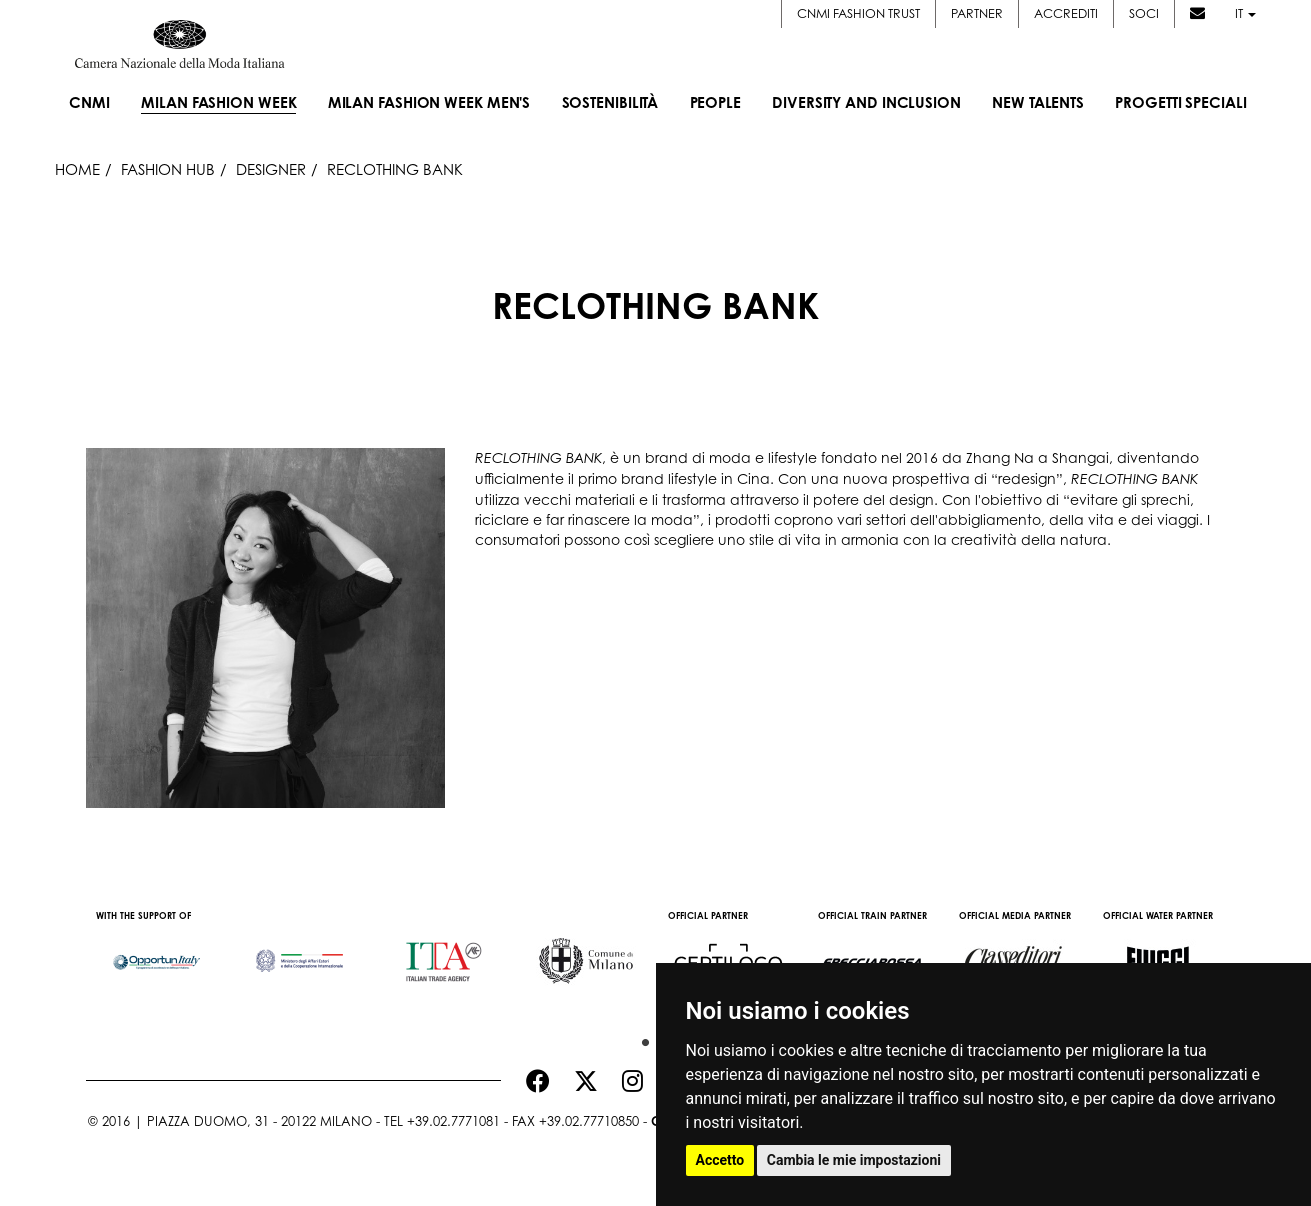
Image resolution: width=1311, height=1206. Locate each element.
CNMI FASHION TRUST (858, 13)
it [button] (1245, 13)
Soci (1144, 13)
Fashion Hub (168, 169)
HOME (77, 169)
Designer (271, 169)
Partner (977, 13)
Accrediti (1066, 13)
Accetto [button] (720, 1160)
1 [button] (641, 1038)
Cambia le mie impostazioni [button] (854, 1160)
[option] (157, 952)
